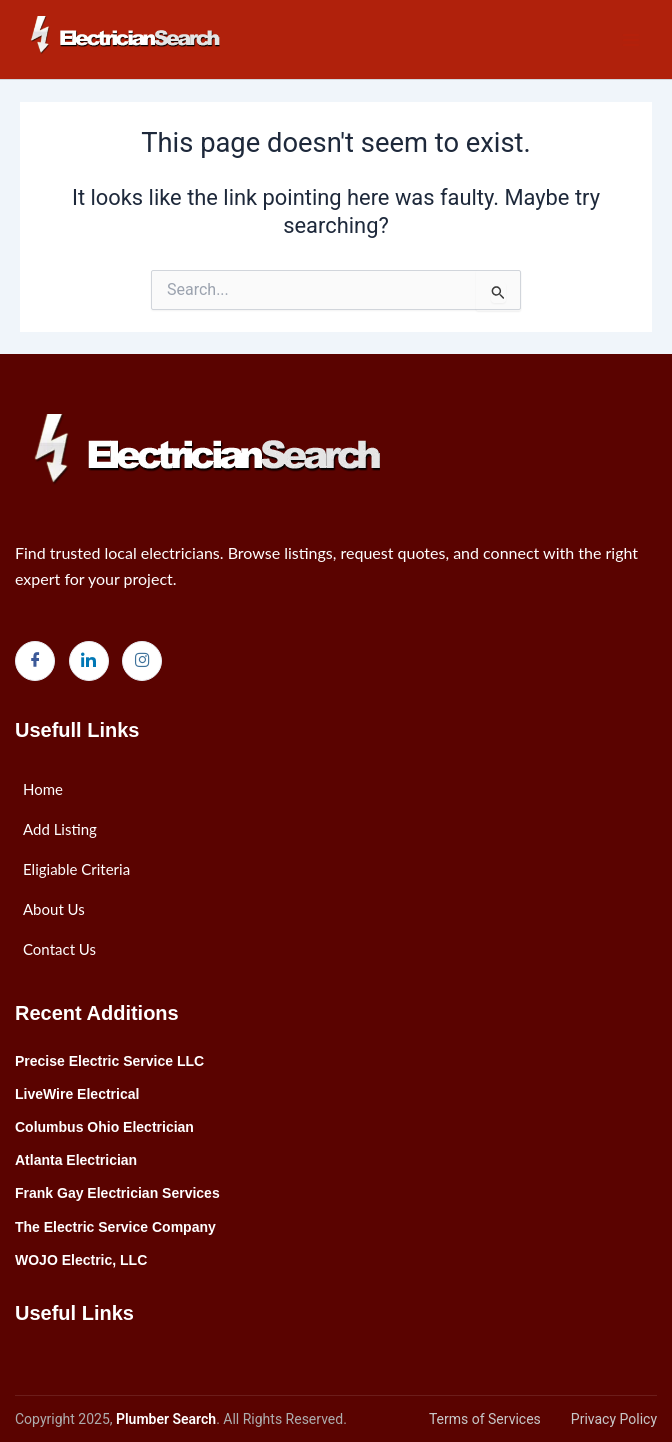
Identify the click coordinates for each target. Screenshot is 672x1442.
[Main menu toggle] (631, 40)
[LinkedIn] (89, 661)
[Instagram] (142, 661)
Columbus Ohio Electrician (104, 1127)
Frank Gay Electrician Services (117, 1193)
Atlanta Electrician (76, 1160)
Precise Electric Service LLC (109, 1061)
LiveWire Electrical (77, 1094)
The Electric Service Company (115, 1227)
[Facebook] (35, 661)
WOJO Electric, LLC (81, 1260)
